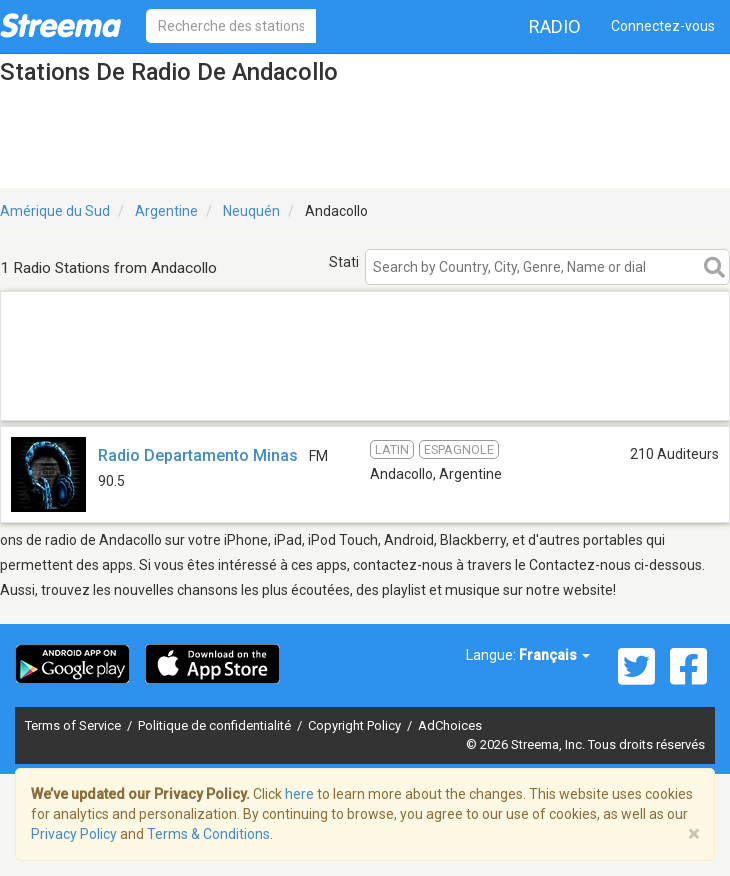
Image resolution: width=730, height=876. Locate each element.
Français (554, 655)
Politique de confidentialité (216, 725)
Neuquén (251, 211)
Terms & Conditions (208, 834)
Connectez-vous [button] (663, 26)
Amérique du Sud (55, 211)
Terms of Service (74, 725)
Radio (555, 26)
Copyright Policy (356, 725)
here (299, 794)
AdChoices (450, 725)
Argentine (166, 211)
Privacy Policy (74, 834)
